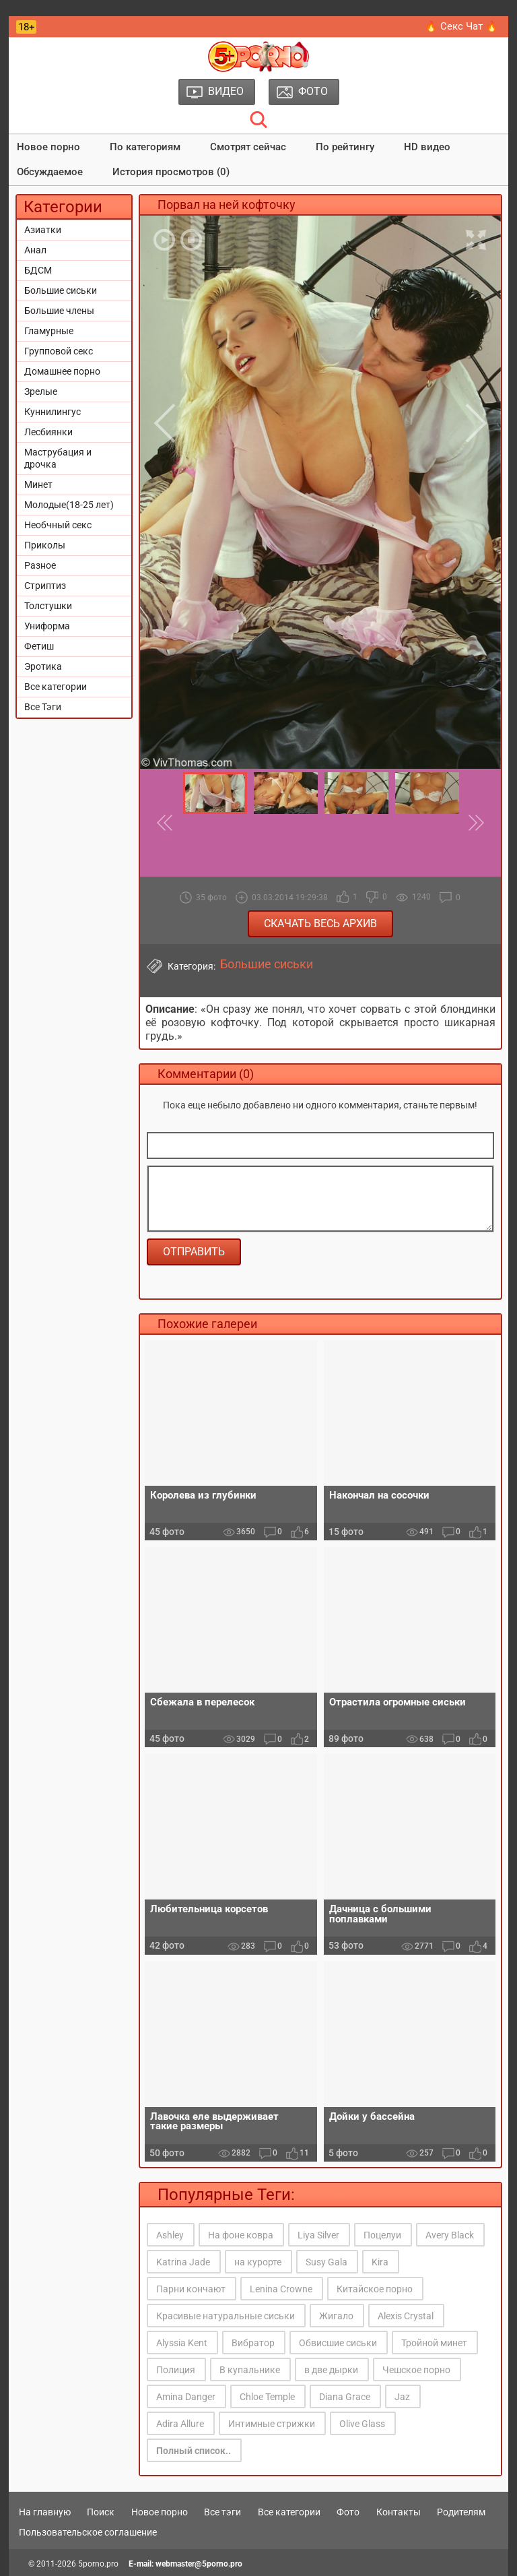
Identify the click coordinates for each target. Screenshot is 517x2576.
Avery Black (449, 2235)
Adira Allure (180, 2423)
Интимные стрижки (271, 2423)
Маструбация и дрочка (58, 458)
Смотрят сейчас (248, 147)
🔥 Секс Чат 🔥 (461, 26)
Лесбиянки (48, 432)
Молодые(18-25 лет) (69, 504)
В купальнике (249, 2369)
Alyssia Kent (181, 2342)
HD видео (427, 147)
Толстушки (48, 605)
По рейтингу (345, 147)
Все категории (55, 686)
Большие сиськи (60, 290)
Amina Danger (185, 2396)
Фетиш (39, 646)
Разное (40, 565)
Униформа (47, 626)
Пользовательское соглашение (88, 2532)
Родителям (461, 2512)
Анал (35, 250)
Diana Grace (344, 2396)
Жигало (336, 2316)
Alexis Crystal (406, 2316)
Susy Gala (326, 2262)
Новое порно (48, 147)
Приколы (44, 545)
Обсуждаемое (50, 172)
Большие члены (59, 310)
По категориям (145, 147)
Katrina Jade (183, 2262)
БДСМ (38, 270)
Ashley (170, 2235)
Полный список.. (193, 2450)
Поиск (100, 2512)
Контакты (398, 2512)
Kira (380, 2262)
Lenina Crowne (281, 2289)
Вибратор (253, 2342)
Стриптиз (45, 585)
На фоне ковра (240, 2235)
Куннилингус (52, 411)
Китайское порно (375, 2289)
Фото (348, 2512)
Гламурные (48, 330)
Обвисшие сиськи (338, 2342)
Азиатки (42, 229)
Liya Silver (318, 2235)
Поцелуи (382, 2235)
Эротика (43, 666)
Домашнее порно (62, 371)
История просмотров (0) (171, 172)
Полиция (175, 2369)
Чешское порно (416, 2369)
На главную (45, 2512)
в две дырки (331, 2369)
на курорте (257, 2262)
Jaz (402, 2396)
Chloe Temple (267, 2396)
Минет (38, 484)
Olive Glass (362, 2423)
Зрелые (40, 391)
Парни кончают (191, 2289)
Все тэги (222, 2512)
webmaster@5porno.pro (199, 2564)
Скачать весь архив (320, 923)
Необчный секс (58, 525)
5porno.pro (98, 2564)
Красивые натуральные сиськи (225, 2316)
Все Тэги (42, 706)
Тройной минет (434, 2342)
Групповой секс (58, 351)
